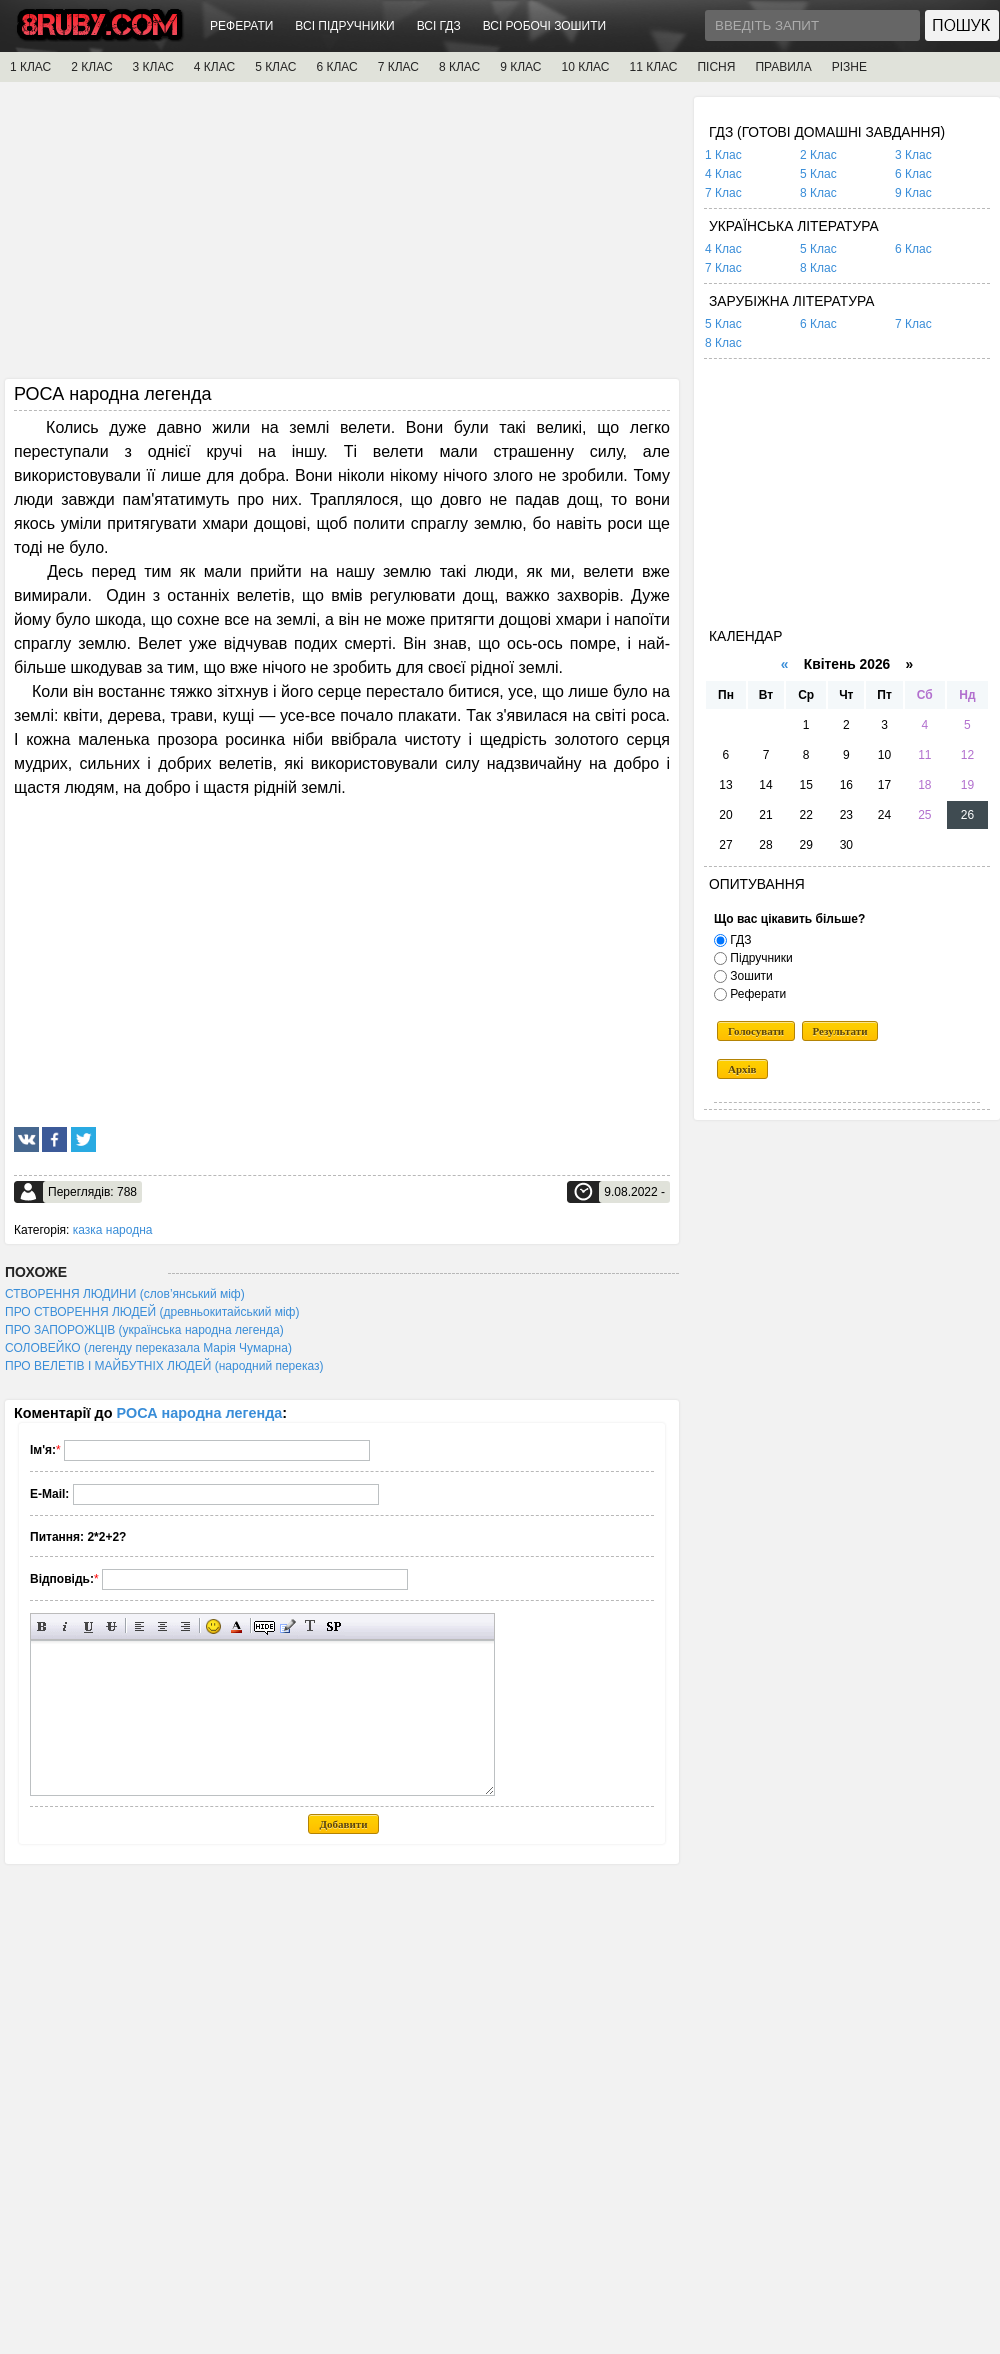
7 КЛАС (398, 67)
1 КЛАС (30, 67)
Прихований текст (264, 1626)
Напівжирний (42, 1626)
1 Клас (723, 155)
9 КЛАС (520, 67)
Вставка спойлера (333, 1626)
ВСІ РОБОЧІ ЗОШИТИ (545, 26)
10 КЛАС (586, 67)
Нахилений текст (65, 1626)
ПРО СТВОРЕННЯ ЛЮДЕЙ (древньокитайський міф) (152, 1312)
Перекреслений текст (111, 1626)
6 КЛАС (336, 67)
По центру (162, 1626)
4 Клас (723, 174)
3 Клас (913, 155)
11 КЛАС (653, 67)
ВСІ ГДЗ (439, 26)
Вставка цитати (287, 1626)
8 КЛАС (459, 67)
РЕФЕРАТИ (241, 26)
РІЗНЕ (849, 67)
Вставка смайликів (213, 1626)
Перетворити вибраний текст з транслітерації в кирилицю (310, 1626)
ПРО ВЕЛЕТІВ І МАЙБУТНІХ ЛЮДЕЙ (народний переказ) (164, 1366)
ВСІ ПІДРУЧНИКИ (344, 26)
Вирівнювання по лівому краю (139, 1626)
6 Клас (913, 174)
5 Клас (818, 174)
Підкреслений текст (88, 1626)
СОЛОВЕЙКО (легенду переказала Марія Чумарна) (148, 1348)
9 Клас (913, 193)
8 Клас (818, 193)
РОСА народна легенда (200, 1413)
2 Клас (818, 155)
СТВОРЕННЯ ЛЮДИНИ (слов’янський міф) (125, 1294)
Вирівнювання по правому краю (185, 1626)
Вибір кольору (236, 1626)
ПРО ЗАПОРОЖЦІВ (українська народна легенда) (144, 1330)
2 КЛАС (91, 67)
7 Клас (723, 193)
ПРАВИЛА (783, 67)
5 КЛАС (275, 67)
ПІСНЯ (716, 67)
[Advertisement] (342, 237)
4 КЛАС (214, 67)
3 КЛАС (153, 67)
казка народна (113, 1230)
